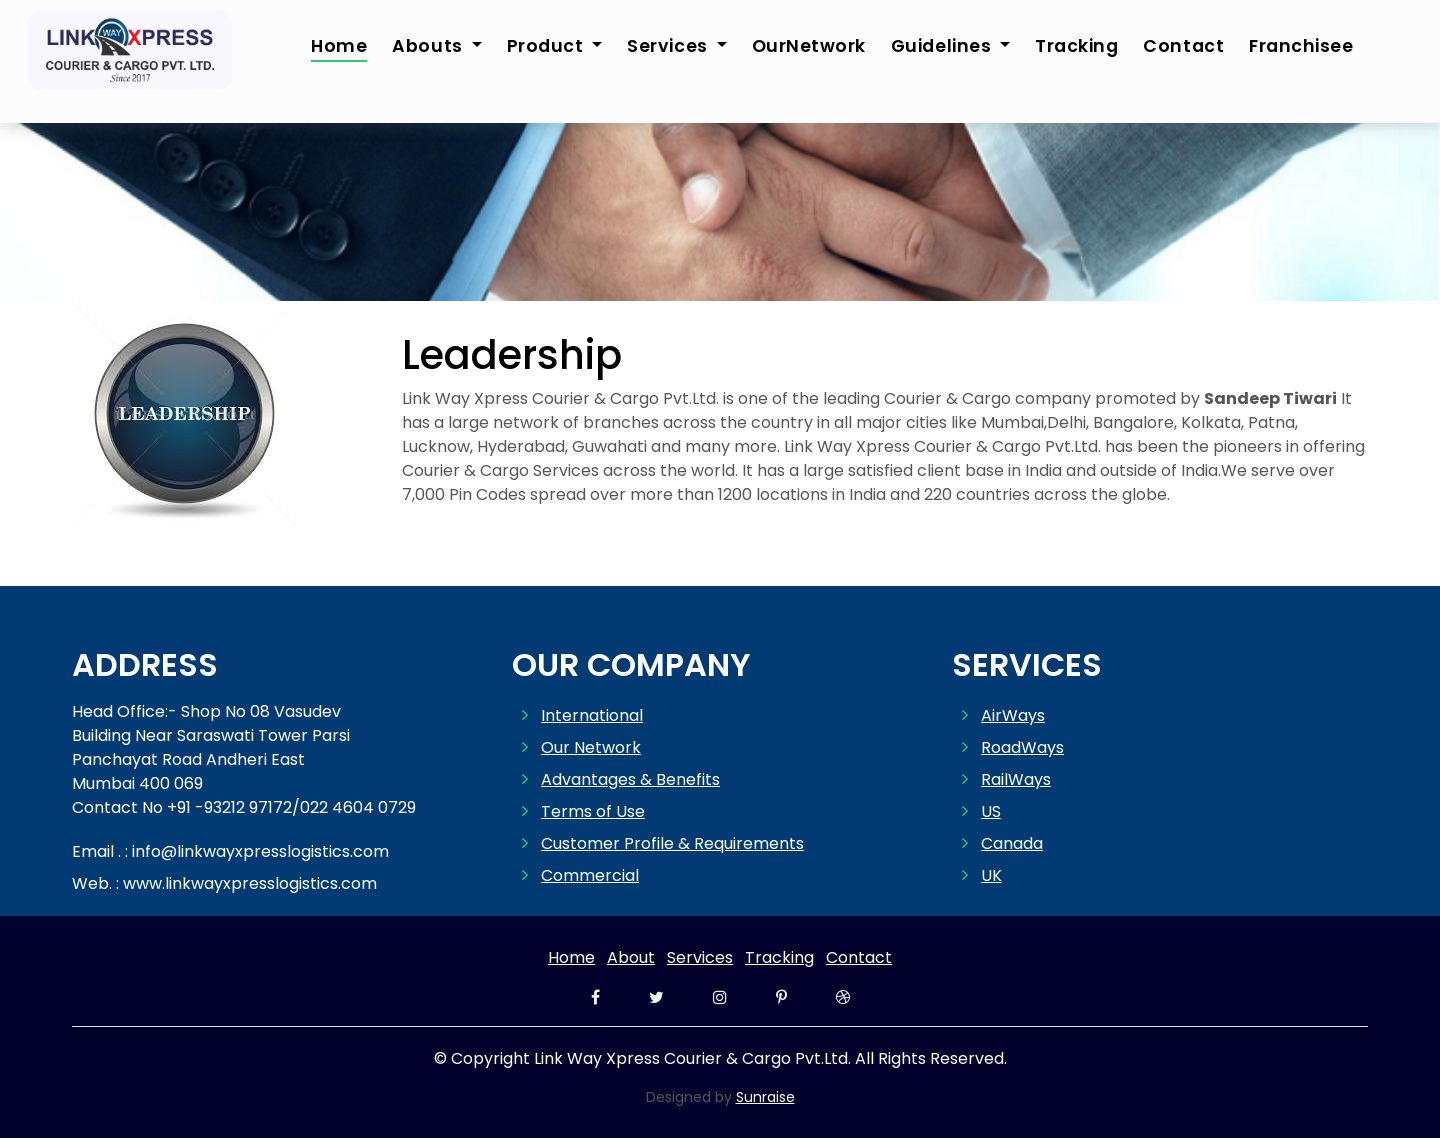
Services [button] (669, 46)
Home (339, 46)
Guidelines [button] (943, 46)
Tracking (1076, 46)
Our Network (591, 747)
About (631, 957)
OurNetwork (809, 46)
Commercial (590, 875)
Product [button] (547, 46)
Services (700, 957)
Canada (1012, 843)
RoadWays (1022, 747)
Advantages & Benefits (630, 779)
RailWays (1016, 779)
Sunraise (765, 1097)
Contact (1183, 46)
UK (991, 875)
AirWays (1013, 715)
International (592, 715)
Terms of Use (593, 811)
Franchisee (1301, 46)
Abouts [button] (429, 46)
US (991, 811)
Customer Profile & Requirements (672, 843)
